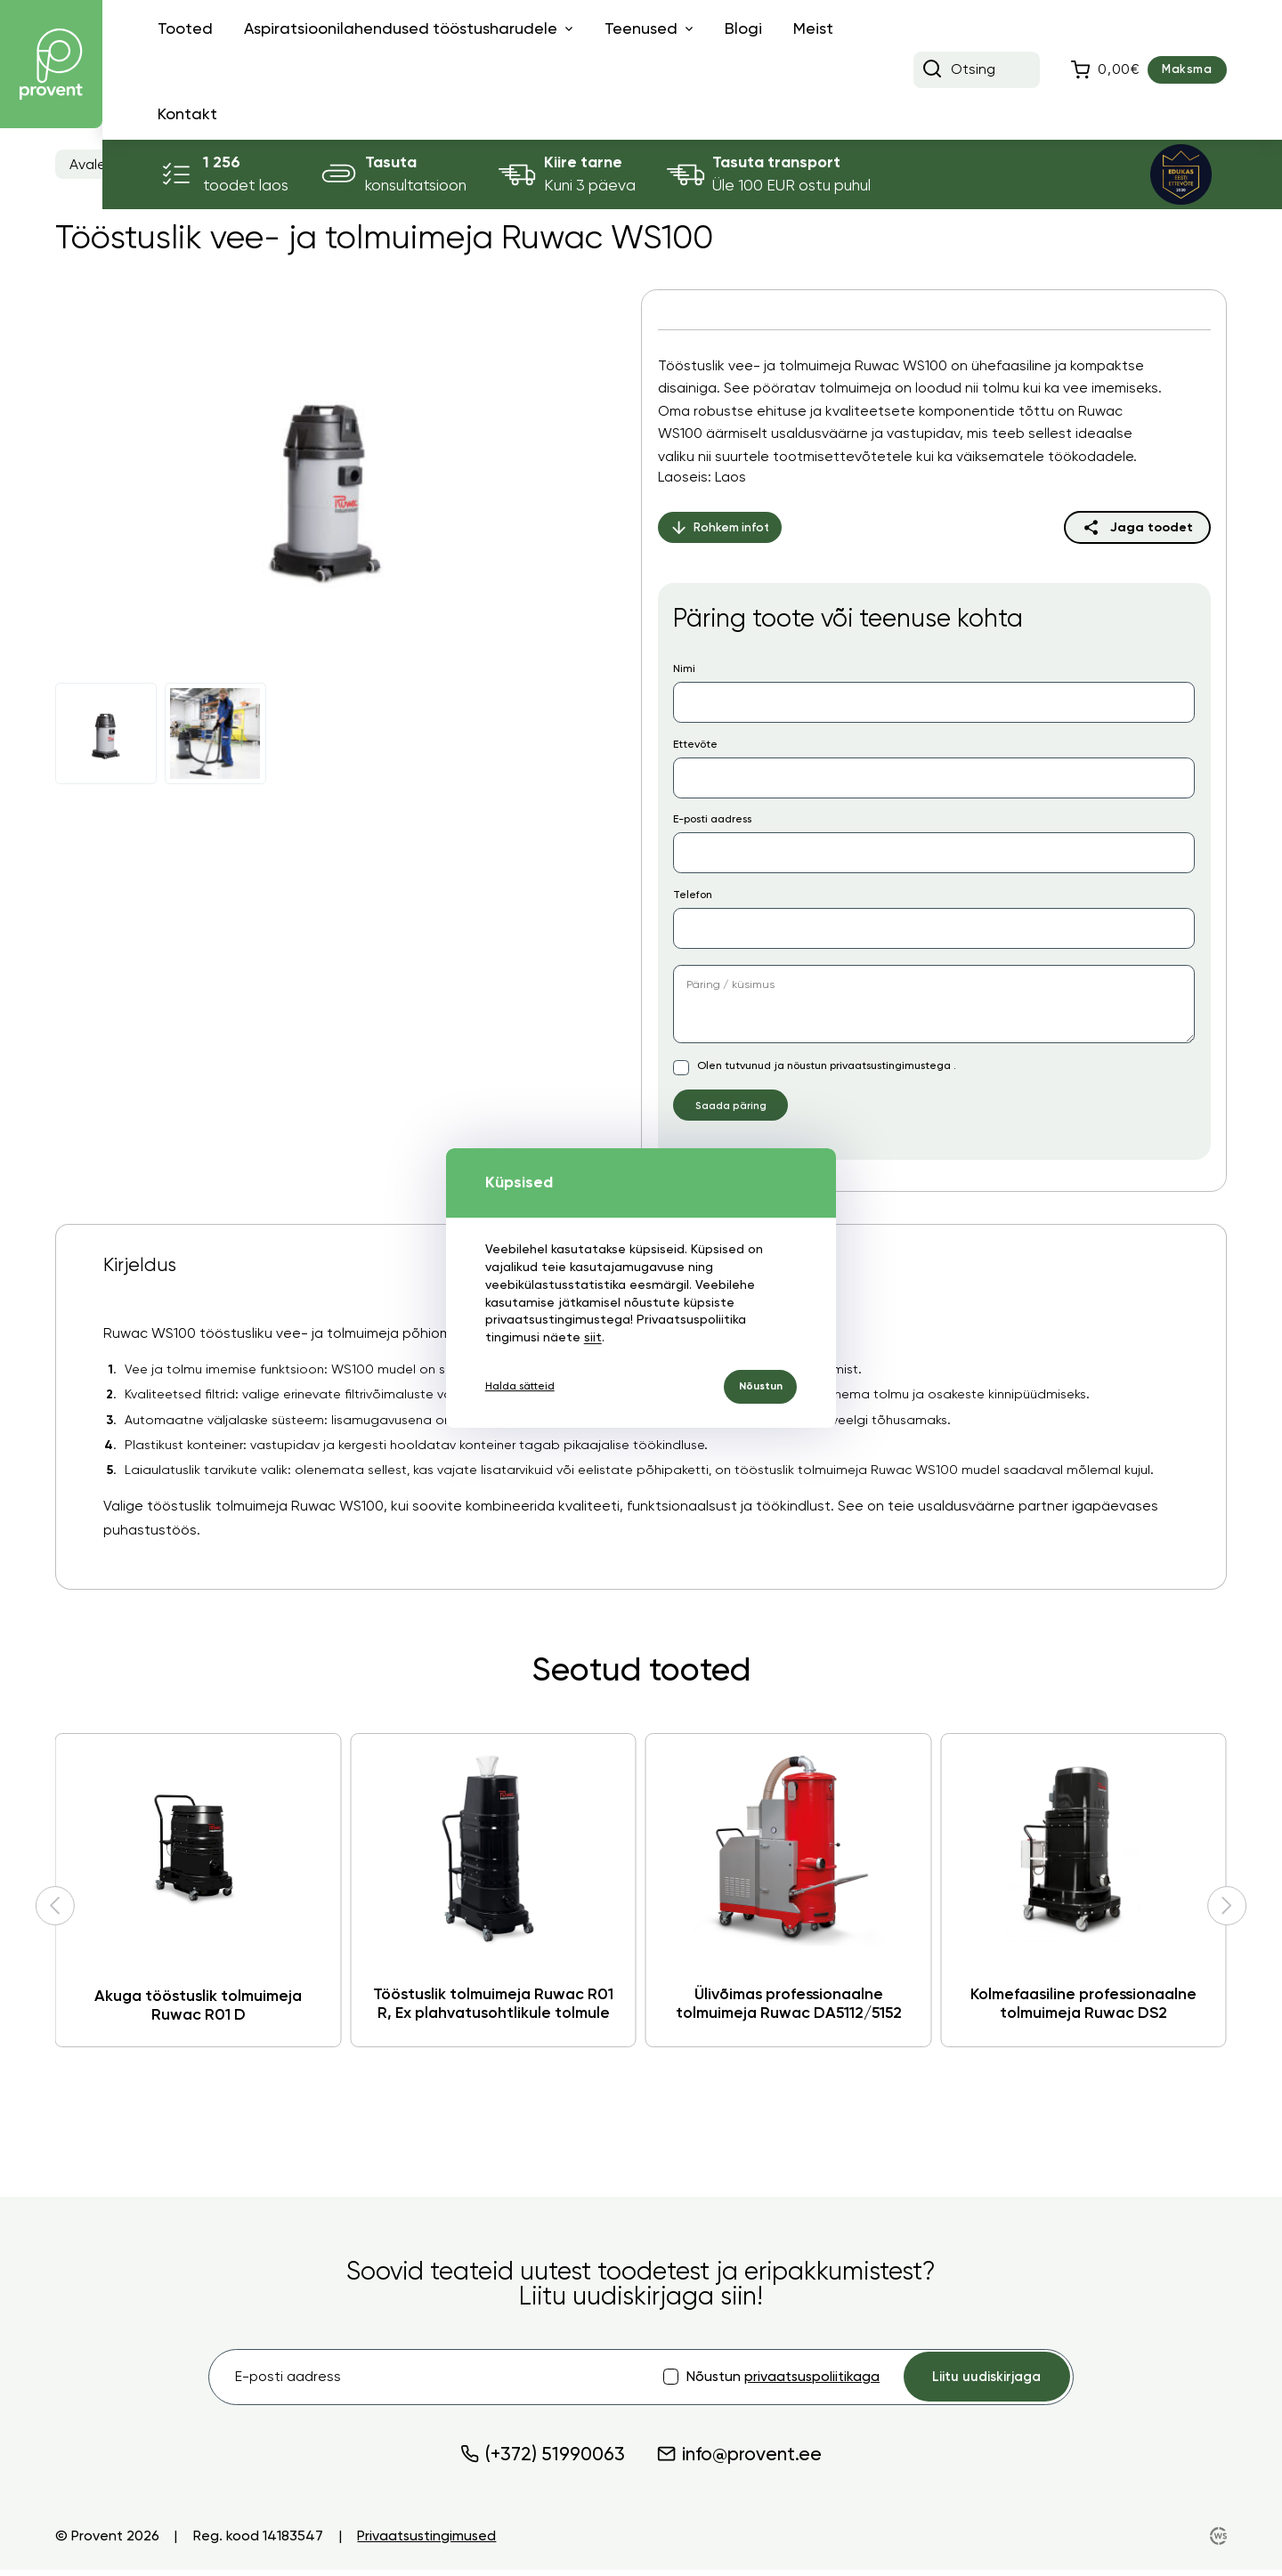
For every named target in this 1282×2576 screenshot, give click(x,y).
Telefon (692, 894)
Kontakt (187, 114)
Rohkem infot (722, 527)
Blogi (743, 28)
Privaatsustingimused (426, 2542)
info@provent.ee (739, 2459)
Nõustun (754, 1386)
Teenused (641, 28)
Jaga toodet (1151, 527)
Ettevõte (695, 744)
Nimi (684, 668)
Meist (813, 28)
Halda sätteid (525, 1387)
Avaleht (94, 165)
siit (591, 1334)
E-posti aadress (712, 819)
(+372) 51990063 (542, 2459)
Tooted (185, 28)
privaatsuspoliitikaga (803, 2380)
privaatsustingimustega (891, 1065)
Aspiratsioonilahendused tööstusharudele (400, 28)
